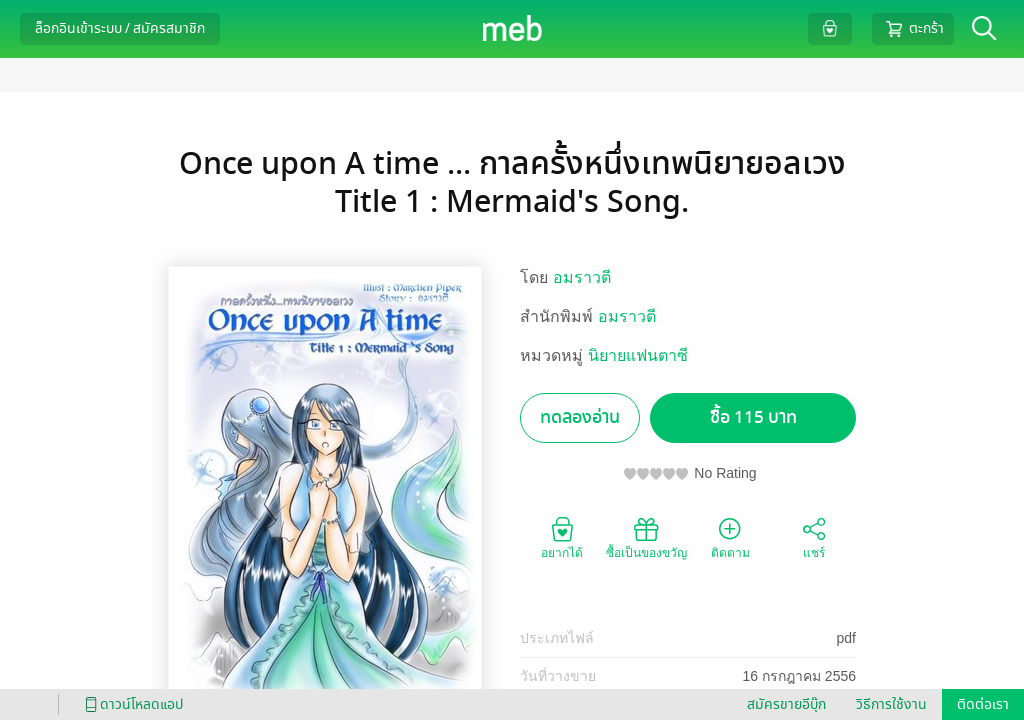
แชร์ (814, 537)
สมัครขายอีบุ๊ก (786, 704)
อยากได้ (562, 537)
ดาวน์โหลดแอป (131, 704)
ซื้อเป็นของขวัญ (646, 537)
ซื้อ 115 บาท (753, 417)
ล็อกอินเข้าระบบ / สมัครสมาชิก (120, 28)
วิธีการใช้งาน (891, 704)
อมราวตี (582, 277)
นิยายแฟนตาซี (638, 355)
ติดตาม (730, 537)
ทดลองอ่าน (580, 417)
